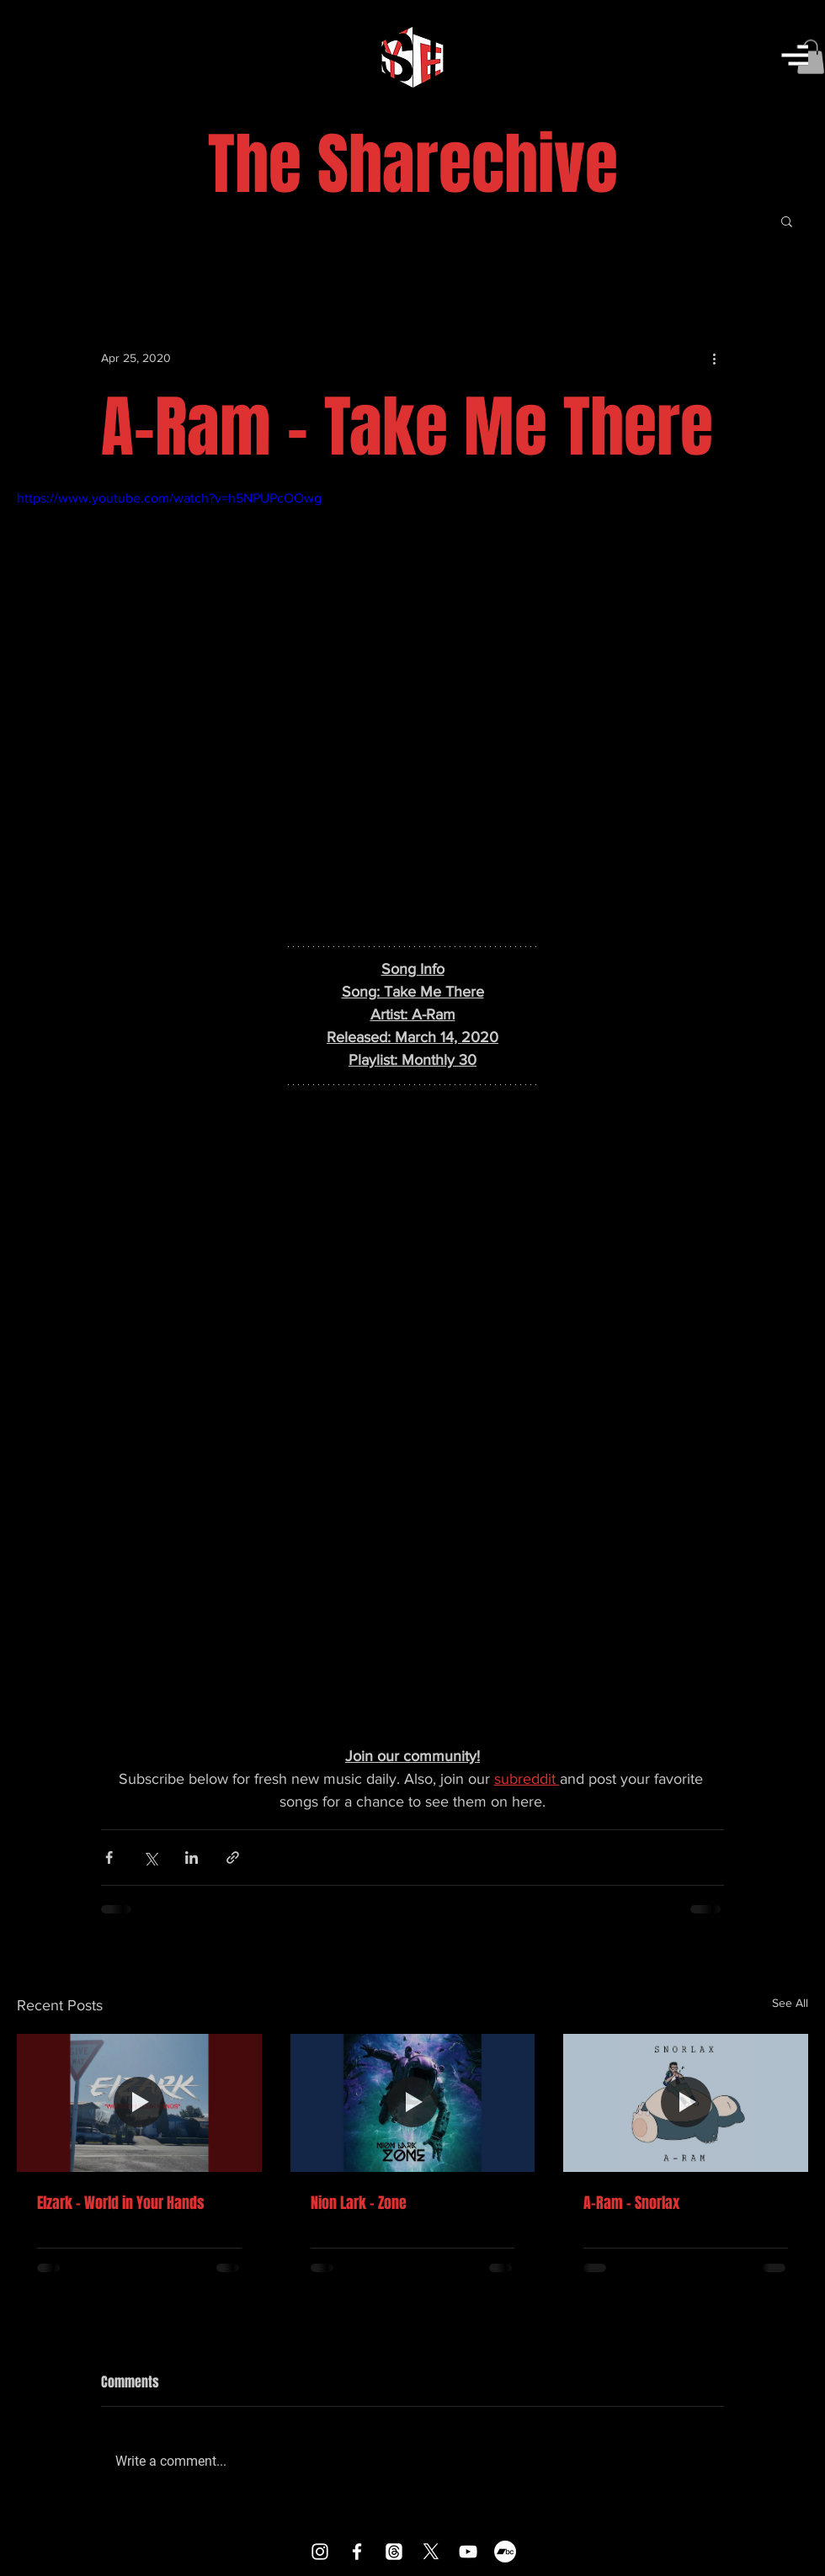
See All (790, 2002)
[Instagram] (320, 2552)
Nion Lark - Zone (359, 2203)
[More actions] (714, 359)
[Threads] (394, 2552)
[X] (431, 2552)
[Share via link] (233, 1857)
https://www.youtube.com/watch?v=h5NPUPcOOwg (169, 498)
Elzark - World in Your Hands (121, 2203)
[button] (794, 55)
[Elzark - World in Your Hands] (139, 2102)
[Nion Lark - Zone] (412, 2103)
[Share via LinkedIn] (192, 1857)
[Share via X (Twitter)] (150, 1857)
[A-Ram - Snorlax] (685, 2102)
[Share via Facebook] (109, 1857)
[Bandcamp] (505, 2552)
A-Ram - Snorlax (631, 2203)
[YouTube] (468, 2552)
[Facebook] (357, 2552)
